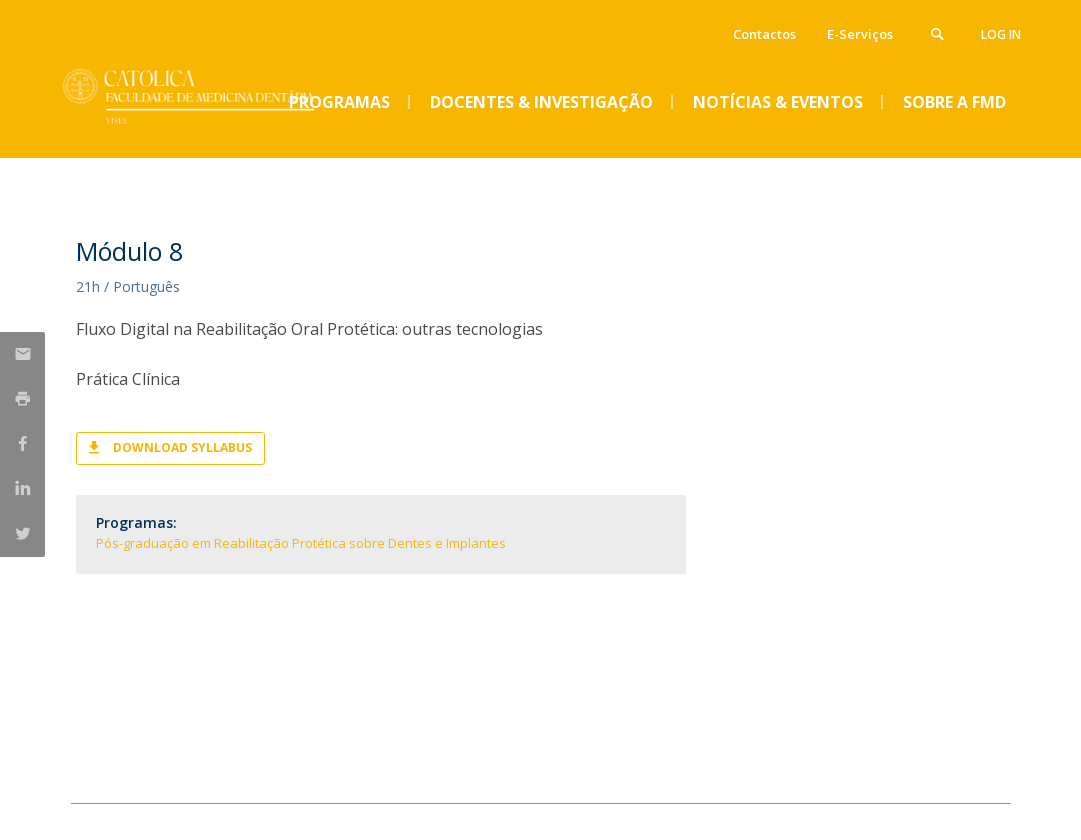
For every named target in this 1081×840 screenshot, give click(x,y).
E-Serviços (860, 34)
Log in (1001, 34)
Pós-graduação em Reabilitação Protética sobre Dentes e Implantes (301, 543)
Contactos (764, 34)
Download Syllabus (182, 447)
